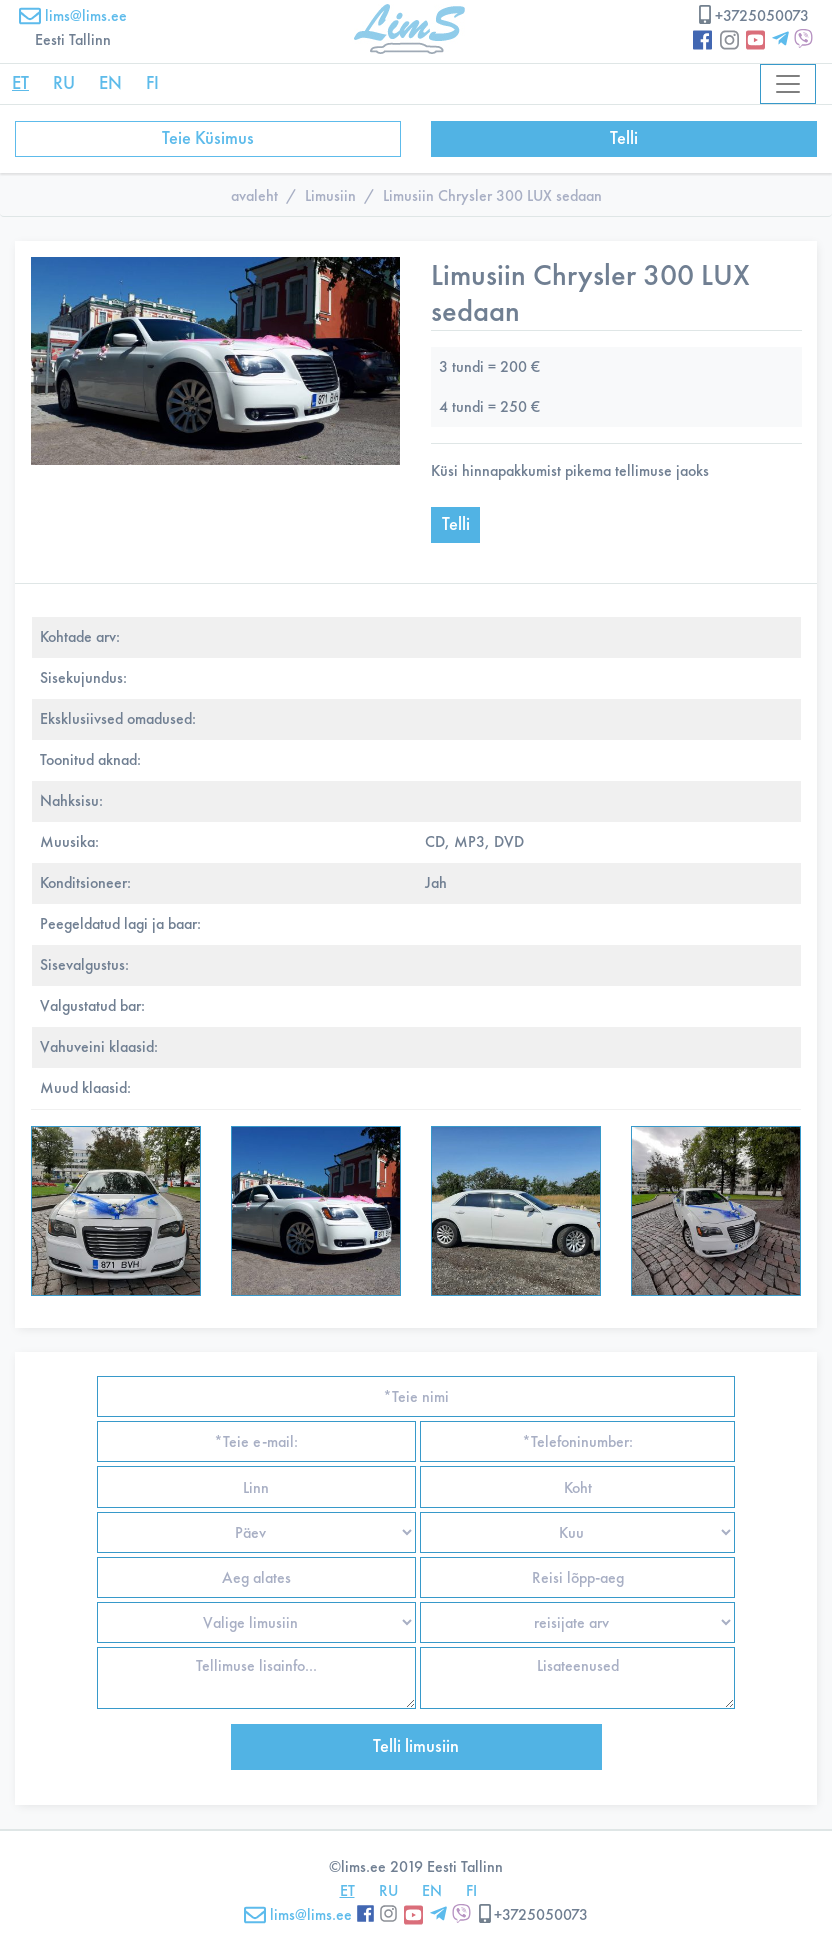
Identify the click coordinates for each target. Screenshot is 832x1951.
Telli (624, 138)
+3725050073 (752, 15)
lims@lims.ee (73, 15)
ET (20, 83)
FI (152, 83)
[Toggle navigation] (788, 84)
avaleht (254, 195)
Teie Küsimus (208, 138)
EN (110, 83)
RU (64, 83)
